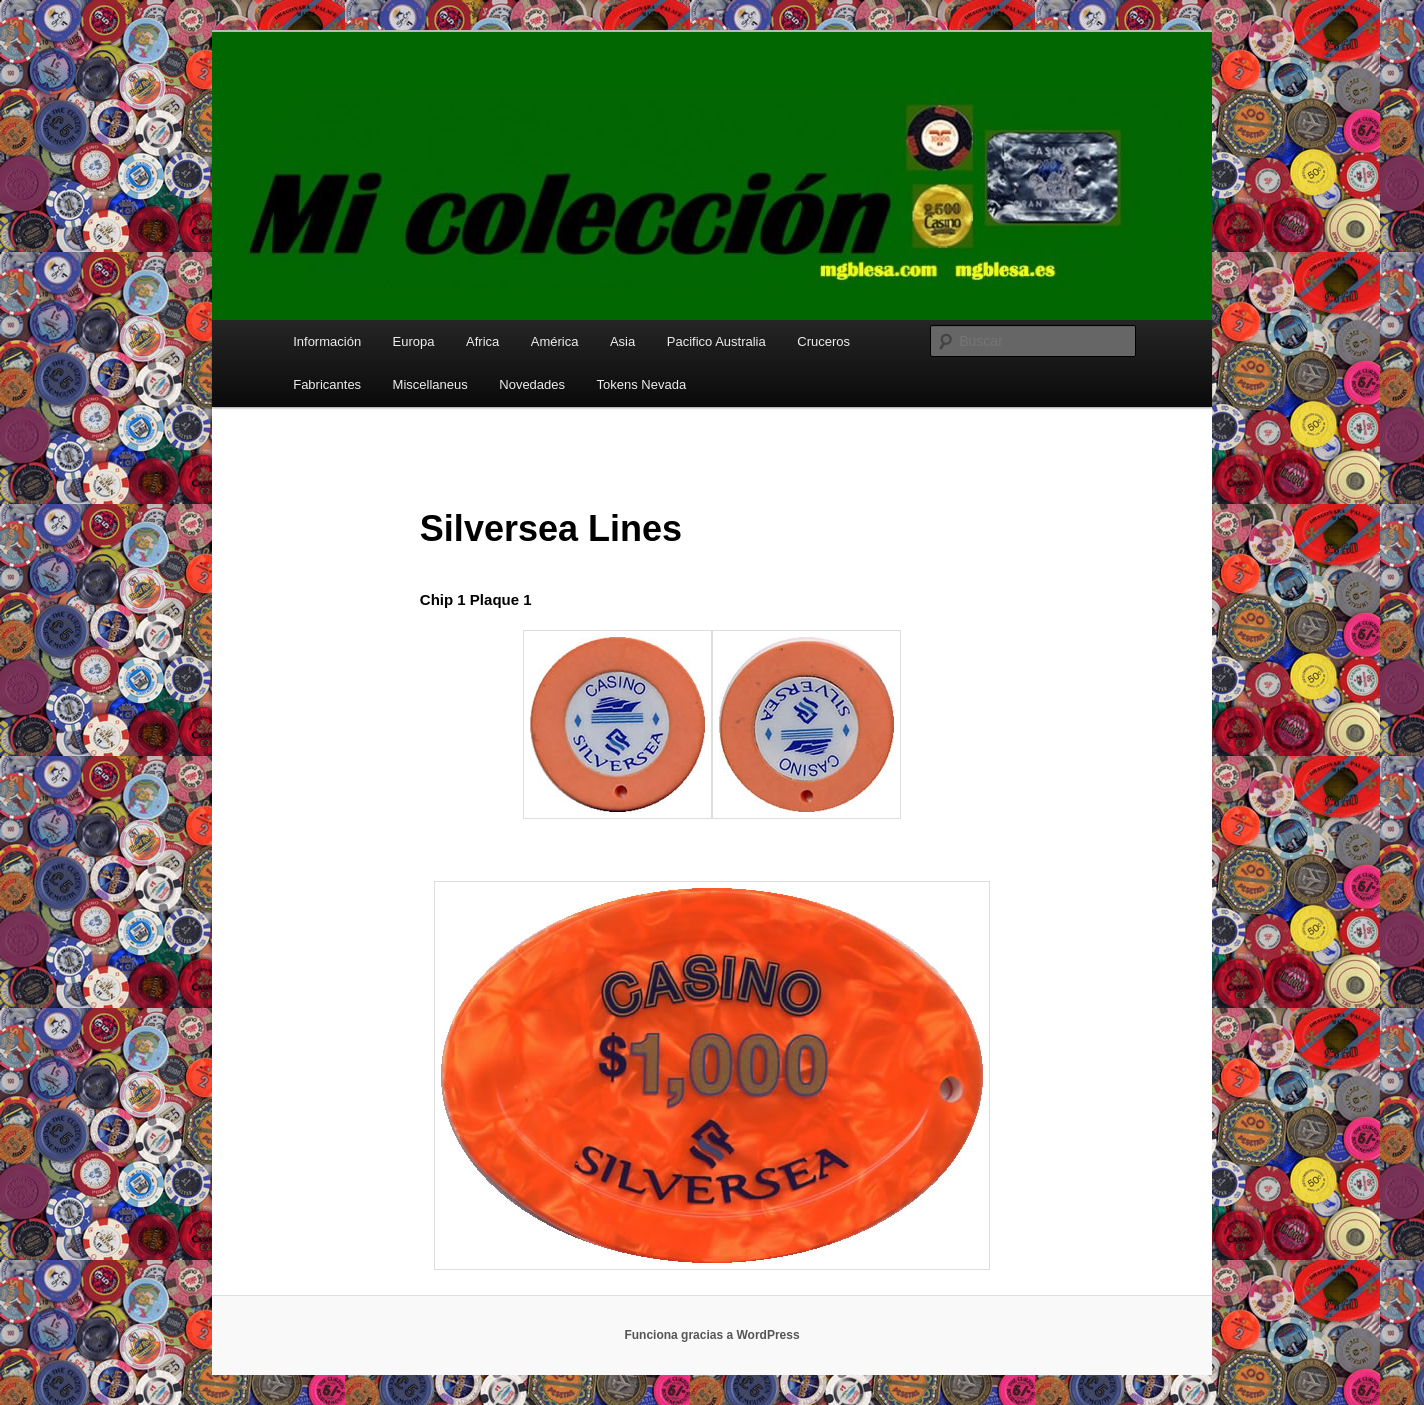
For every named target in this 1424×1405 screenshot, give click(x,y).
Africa (482, 341)
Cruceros (823, 341)
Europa (414, 341)
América (555, 341)
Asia (622, 341)
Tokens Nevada (642, 384)
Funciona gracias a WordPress (711, 1335)
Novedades (532, 384)
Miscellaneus (430, 384)
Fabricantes (327, 384)
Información (327, 341)
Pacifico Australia (716, 341)
